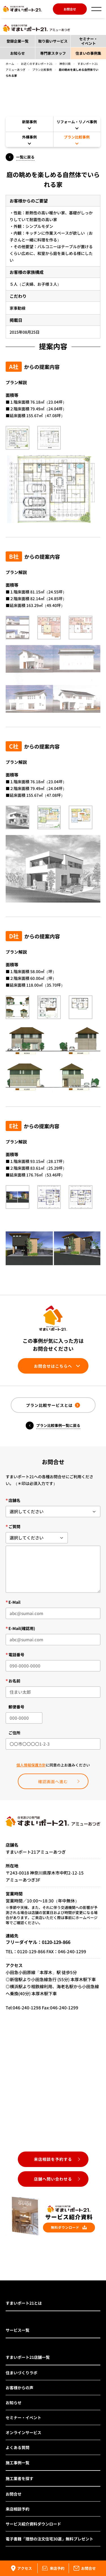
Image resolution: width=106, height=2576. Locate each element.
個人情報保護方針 (31, 1765)
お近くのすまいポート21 (37, 63)
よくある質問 (17, 2447)
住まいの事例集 (88, 53)
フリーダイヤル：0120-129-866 (38, 1942)
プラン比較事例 (42, 69)
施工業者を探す (19, 2478)
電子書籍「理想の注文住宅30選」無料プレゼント (49, 2539)
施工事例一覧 (17, 2462)
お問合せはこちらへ (53, 1366)
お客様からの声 (19, 2387)
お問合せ (70, 9)
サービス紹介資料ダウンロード (33, 2524)
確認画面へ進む (53, 1781)
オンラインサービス (23, 2432)
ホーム (10, 63)
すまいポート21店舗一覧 (28, 2357)
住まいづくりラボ (21, 2372)
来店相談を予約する (53, 2159)
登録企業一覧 (18, 41)
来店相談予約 (17, 2509)
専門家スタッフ (53, 53)
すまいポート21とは (24, 2303)
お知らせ (17, 53)
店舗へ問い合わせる (53, 2179)
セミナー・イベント (88, 41)
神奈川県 (65, 63)
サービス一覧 (17, 2330)
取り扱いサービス (53, 41)
